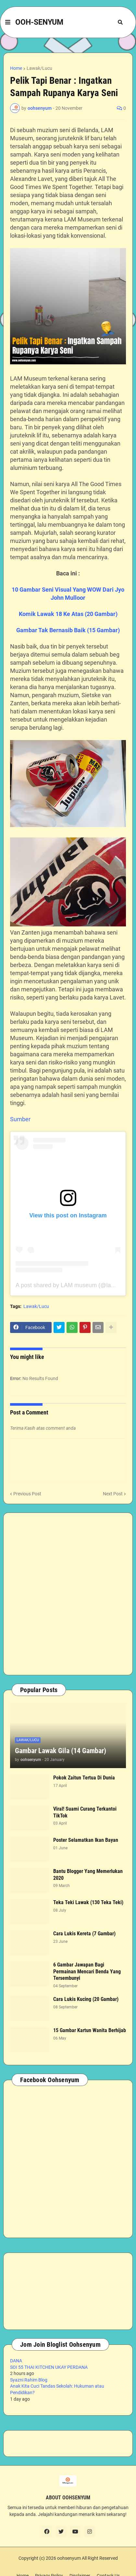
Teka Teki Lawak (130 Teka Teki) (88, 1902)
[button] (7, 22)
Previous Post (27, 1493)
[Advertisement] (68, 1594)
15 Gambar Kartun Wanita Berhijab (89, 2030)
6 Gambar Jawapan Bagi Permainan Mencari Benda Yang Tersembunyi (87, 1971)
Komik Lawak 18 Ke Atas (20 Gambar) (68, 613)
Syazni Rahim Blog (28, 2379)
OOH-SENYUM (39, 22)
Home (16, 68)
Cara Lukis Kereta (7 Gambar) (84, 1933)
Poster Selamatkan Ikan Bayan (85, 1840)
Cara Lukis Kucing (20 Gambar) (85, 1999)
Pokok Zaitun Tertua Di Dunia (84, 1778)
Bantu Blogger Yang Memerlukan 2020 (88, 1874)
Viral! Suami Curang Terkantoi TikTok (85, 1812)
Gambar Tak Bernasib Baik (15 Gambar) (68, 630)
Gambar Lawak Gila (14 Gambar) (60, 1751)
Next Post (113, 1493)
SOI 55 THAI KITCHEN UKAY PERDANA (49, 2367)
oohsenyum (69, 2558)
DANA (16, 2360)
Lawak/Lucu (39, 68)
